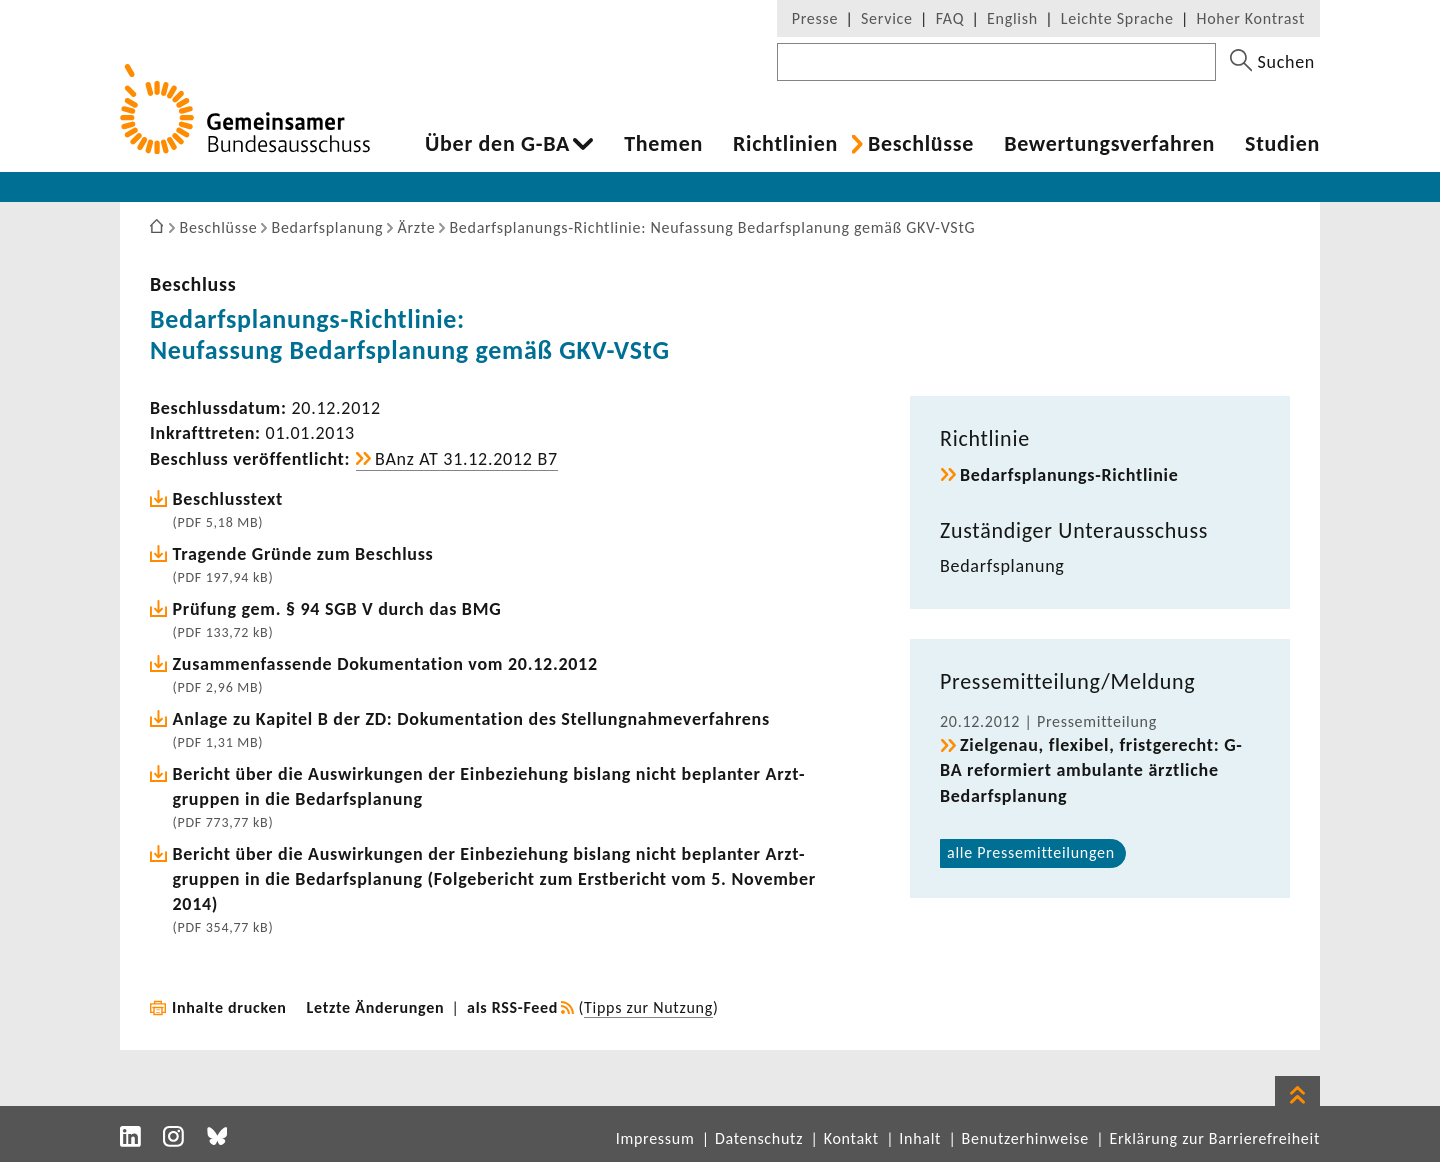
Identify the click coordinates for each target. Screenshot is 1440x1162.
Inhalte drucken (229, 1007)
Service (887, 18)
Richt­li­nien (785, 144)
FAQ (950, 18)
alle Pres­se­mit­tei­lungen (1031, 852)
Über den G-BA (497, 144)
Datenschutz (759, 1138)
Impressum (655, 1138)
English (1012, 18)
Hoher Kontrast (1251, 18)
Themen (663, 144)
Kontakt (851, 1138)
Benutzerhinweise (1025, 1138)
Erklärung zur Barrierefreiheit (1214, 1138)
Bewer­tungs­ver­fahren (1109, 144)
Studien (1282, 144)
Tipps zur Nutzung (648, 1007)
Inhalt (920, 1138)
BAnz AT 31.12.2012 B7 (466, 459)
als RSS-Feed (512, 1007)
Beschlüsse (921, 144)
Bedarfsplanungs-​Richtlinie (1069, 475)
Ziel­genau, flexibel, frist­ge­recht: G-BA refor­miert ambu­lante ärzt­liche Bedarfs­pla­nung (1091, 770)
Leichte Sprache (1117, 18)
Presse (815, 18)
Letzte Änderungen (376, 1007)
